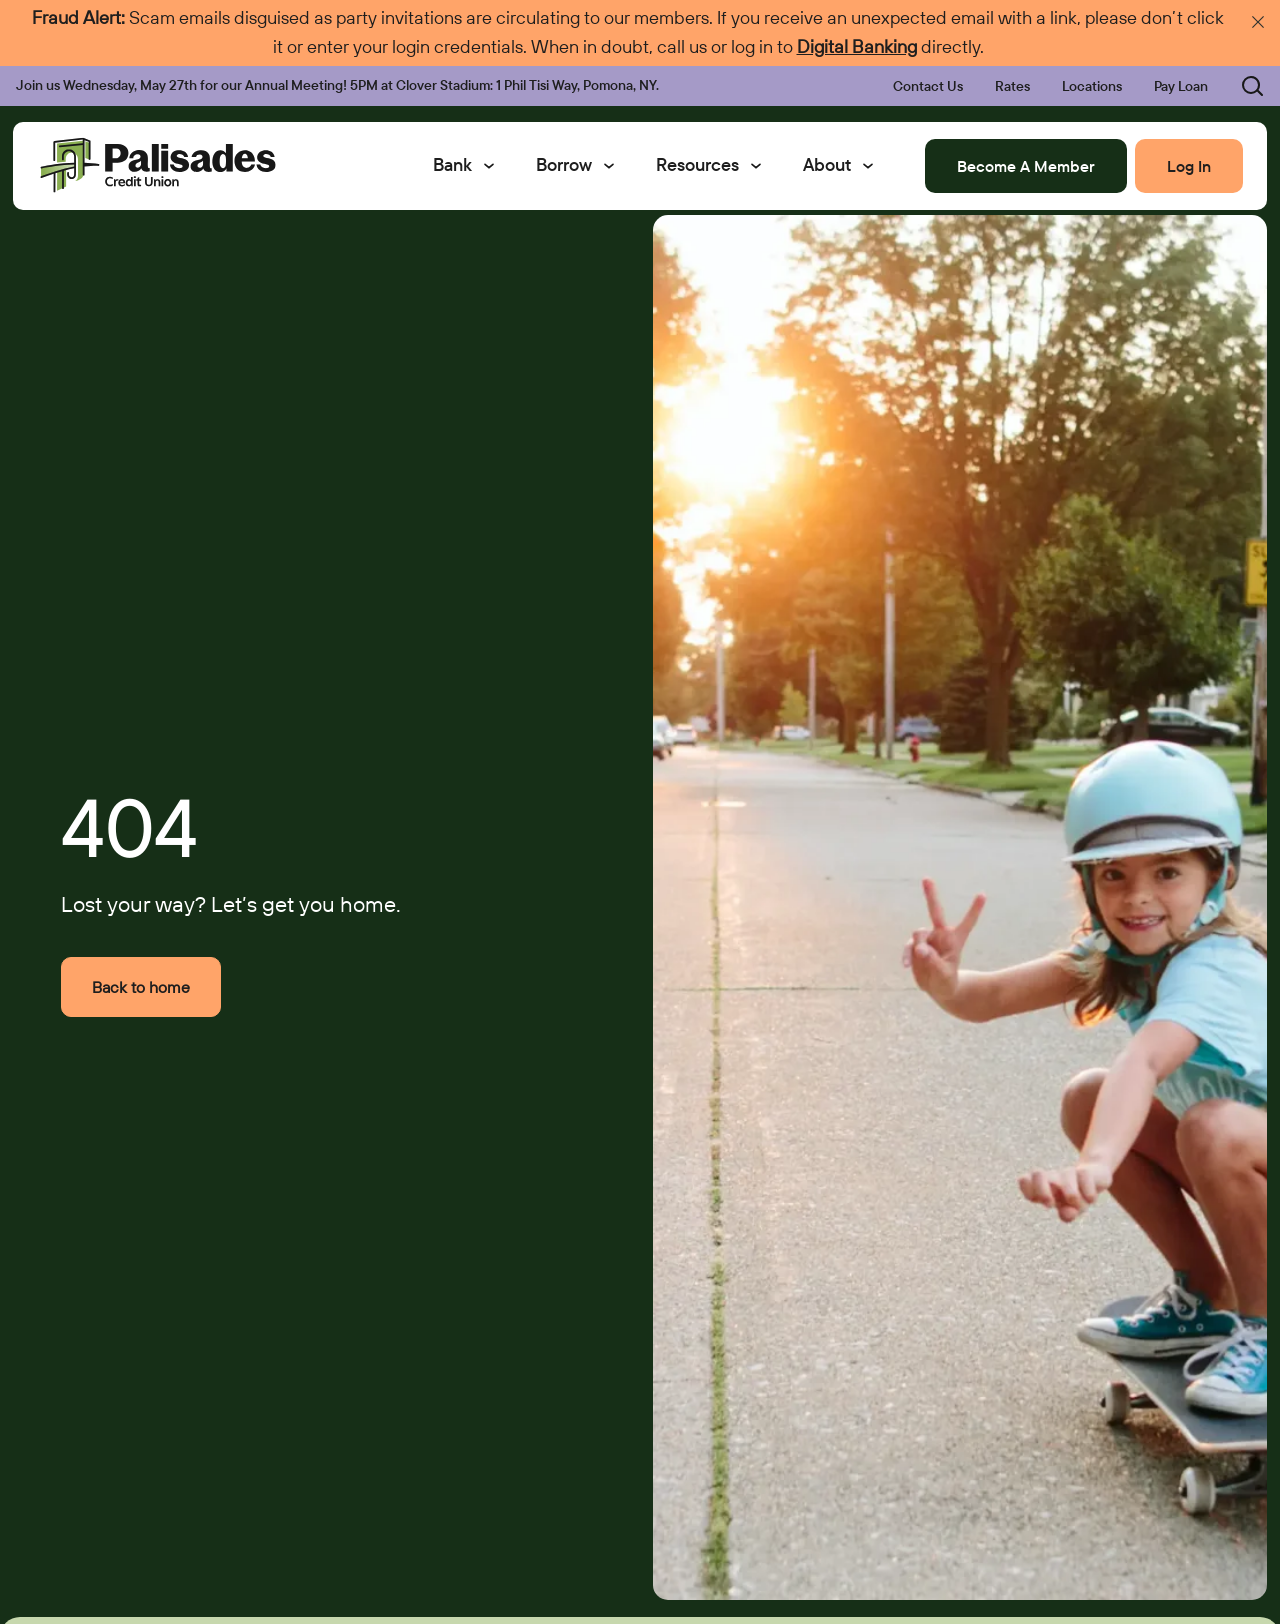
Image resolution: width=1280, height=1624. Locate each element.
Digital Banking (857, 46)
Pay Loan (1181, 86)
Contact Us (928, 86)
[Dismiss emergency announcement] (1258, 22)
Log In (1189, 166)
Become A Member (1026, 166)
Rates (1012, 86)
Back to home (141, 987)
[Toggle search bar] (1240, 86)
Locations (1092, 86)
